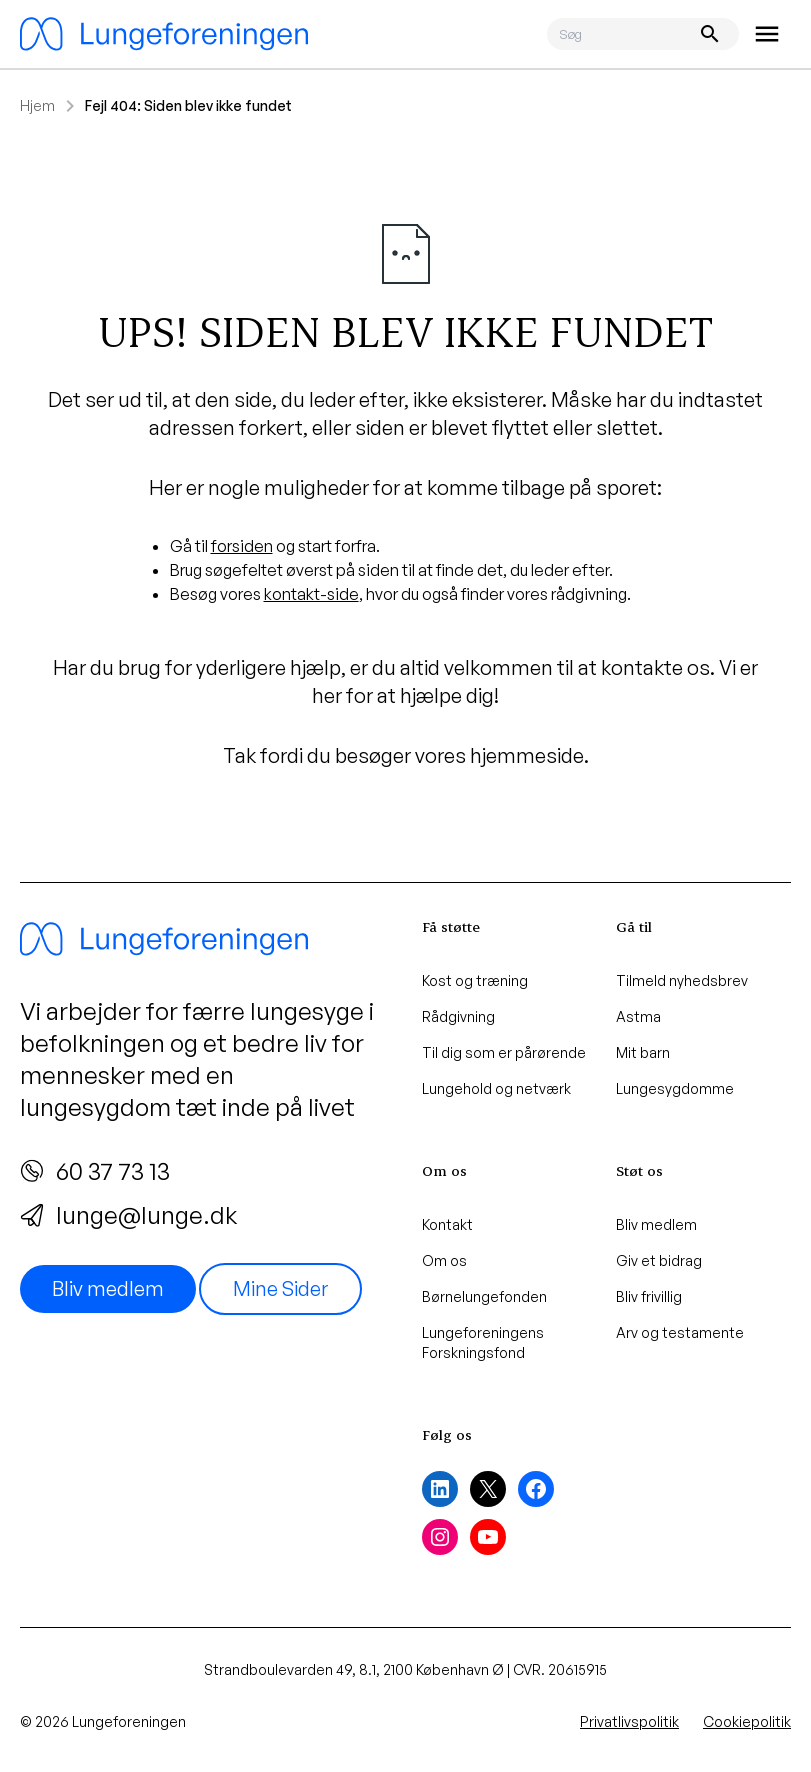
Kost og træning (475, 980)
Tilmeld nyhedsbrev (682, 980)
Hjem (37, 105)
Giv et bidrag (659, 1260)
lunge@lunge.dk (128, 1215)
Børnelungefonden (484, 1296)
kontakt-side (311, 594)
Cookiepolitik (747, 1721)
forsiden (242, 546)
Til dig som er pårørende (504, 1052)
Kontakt (447, 1224)
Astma (638, 1016)
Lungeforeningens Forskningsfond (483, 1342)
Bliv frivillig (649, 1296)
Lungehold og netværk (496, 1088)
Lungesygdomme (675, 1088)
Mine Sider (280, 1288)
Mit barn (643, 1052)
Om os (444, 1260)
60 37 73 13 (95, 1171)
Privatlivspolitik (629, 1721)
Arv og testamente (680, 1332)
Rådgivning (458, 1016)
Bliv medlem (108, 1288)
